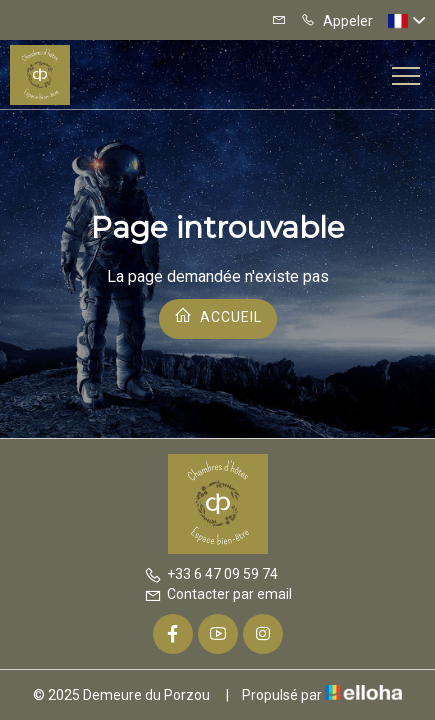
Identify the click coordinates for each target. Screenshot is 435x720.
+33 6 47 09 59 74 (211, 574)
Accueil (218, 315)
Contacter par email (218, 594)
